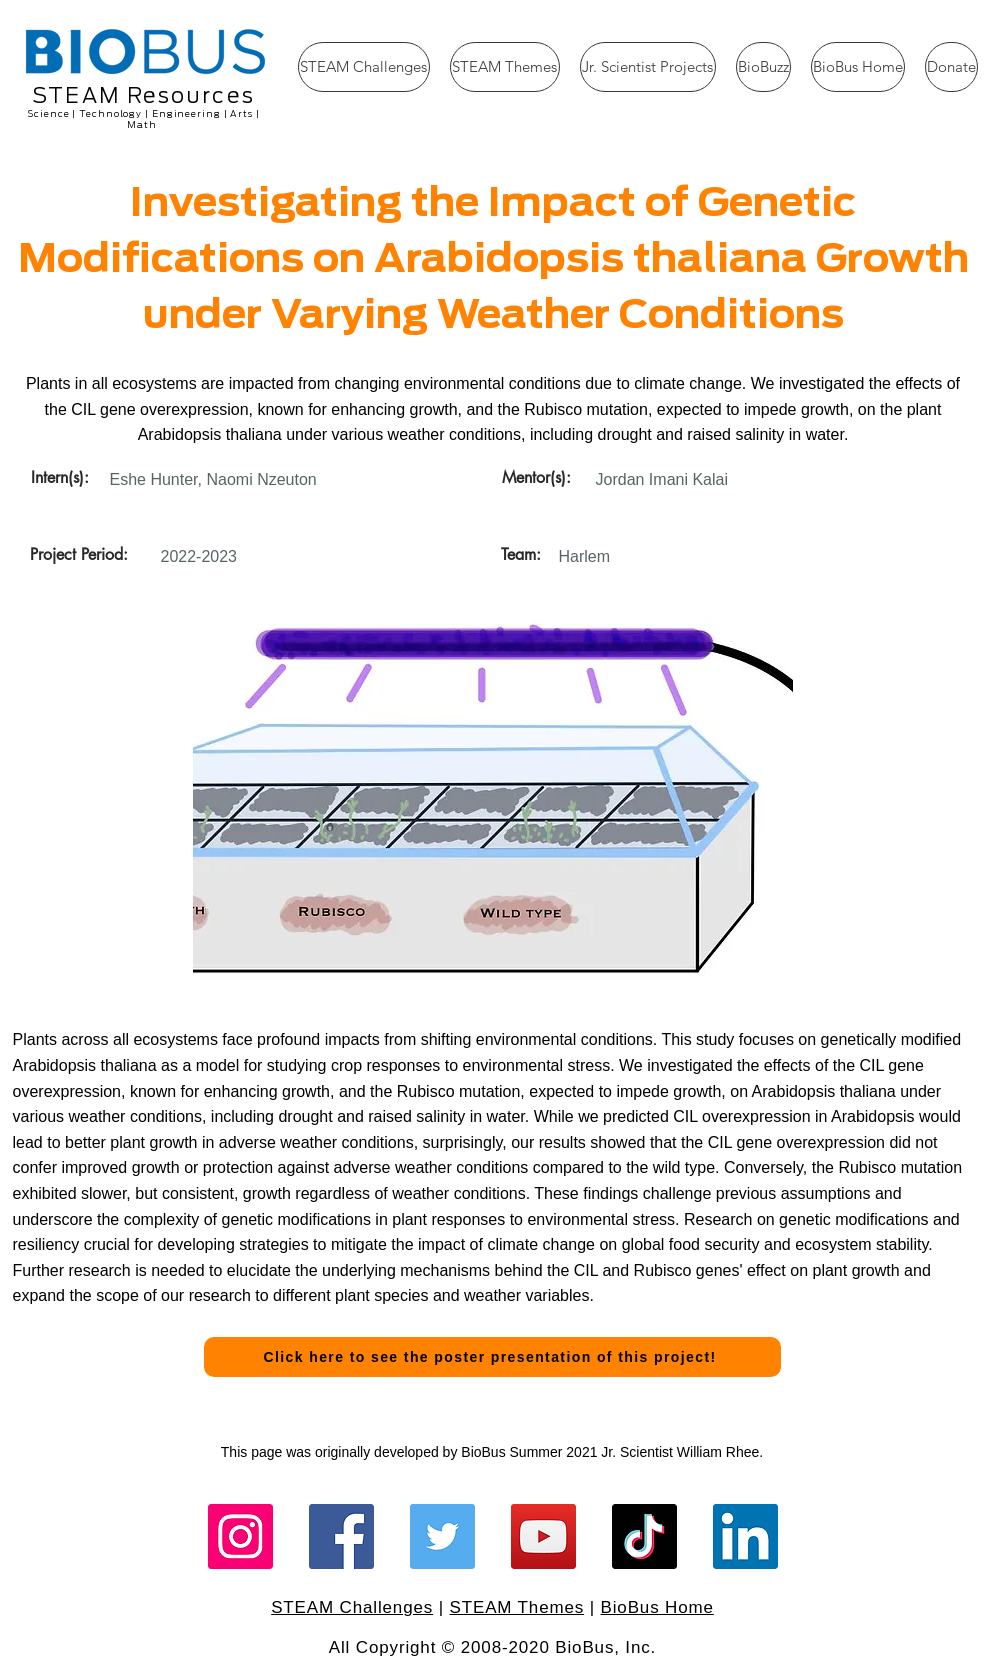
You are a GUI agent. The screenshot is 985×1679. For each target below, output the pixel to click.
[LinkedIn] (745, 1536)
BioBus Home (657, 1607)
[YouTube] (543, 1536)
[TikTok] (644, 1536)
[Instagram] (240, 1536)
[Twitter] (442, 1536)
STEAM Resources (143, 95)
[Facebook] (341, 1536)
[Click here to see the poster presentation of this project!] (492, 1357)
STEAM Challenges (352, 1607)
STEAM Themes (517, 1607)
